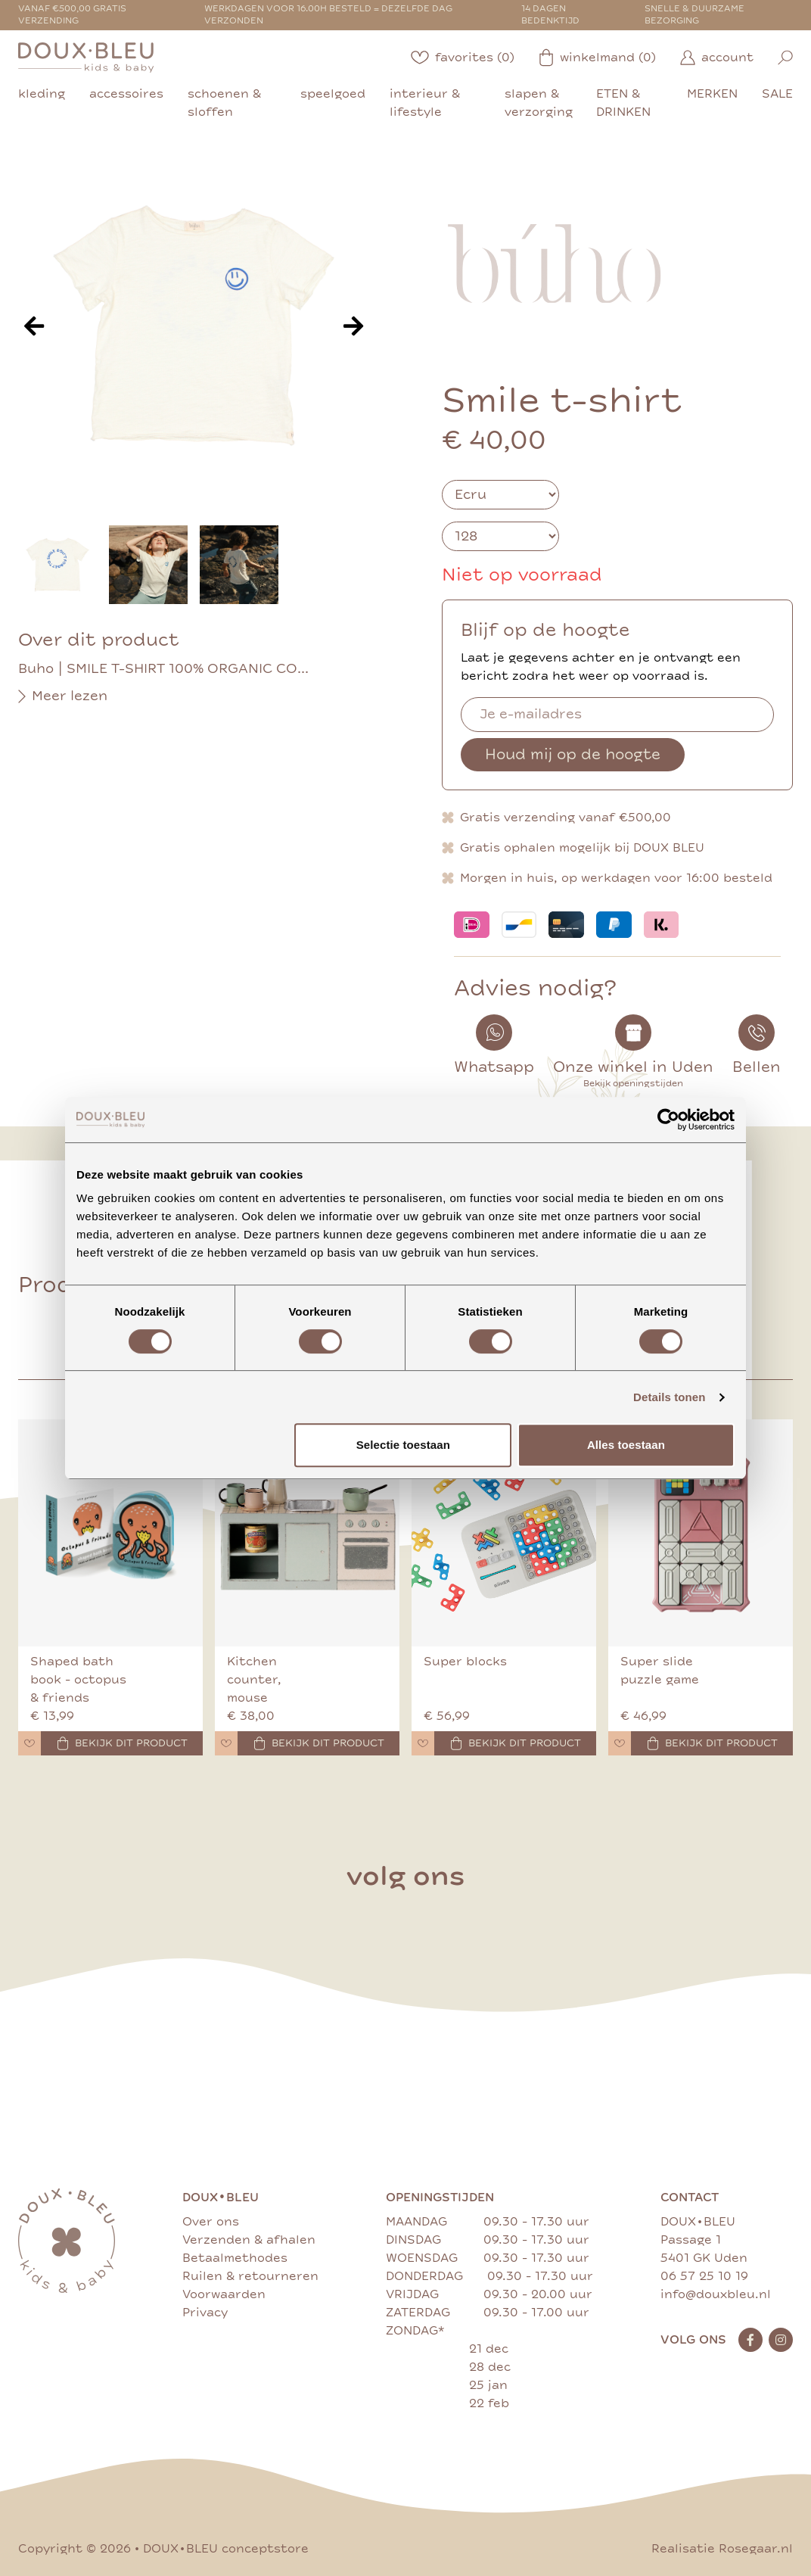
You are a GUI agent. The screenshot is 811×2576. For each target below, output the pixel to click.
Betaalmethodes (234, 2258)
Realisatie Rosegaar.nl (722, 2548)
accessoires (126, 93)
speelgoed (332, 93)
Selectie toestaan (403, 1444)
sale (777, 93)
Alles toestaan (626, 1444)
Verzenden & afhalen (248, 2239)
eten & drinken (623, 103)
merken (712, 93)
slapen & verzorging (539, 103)
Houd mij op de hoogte (572, 754)
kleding (41, 93)
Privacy (205, 2312)
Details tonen (669, 1397)
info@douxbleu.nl (715, 2294)
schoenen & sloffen (224, 103)
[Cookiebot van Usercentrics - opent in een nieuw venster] (668, 1119)
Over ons (210, 2221)
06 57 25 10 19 (704, 2276)
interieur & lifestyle (425, 103)
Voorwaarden (224, 2294)
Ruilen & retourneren (250, 2276)
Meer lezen (62, 696)
